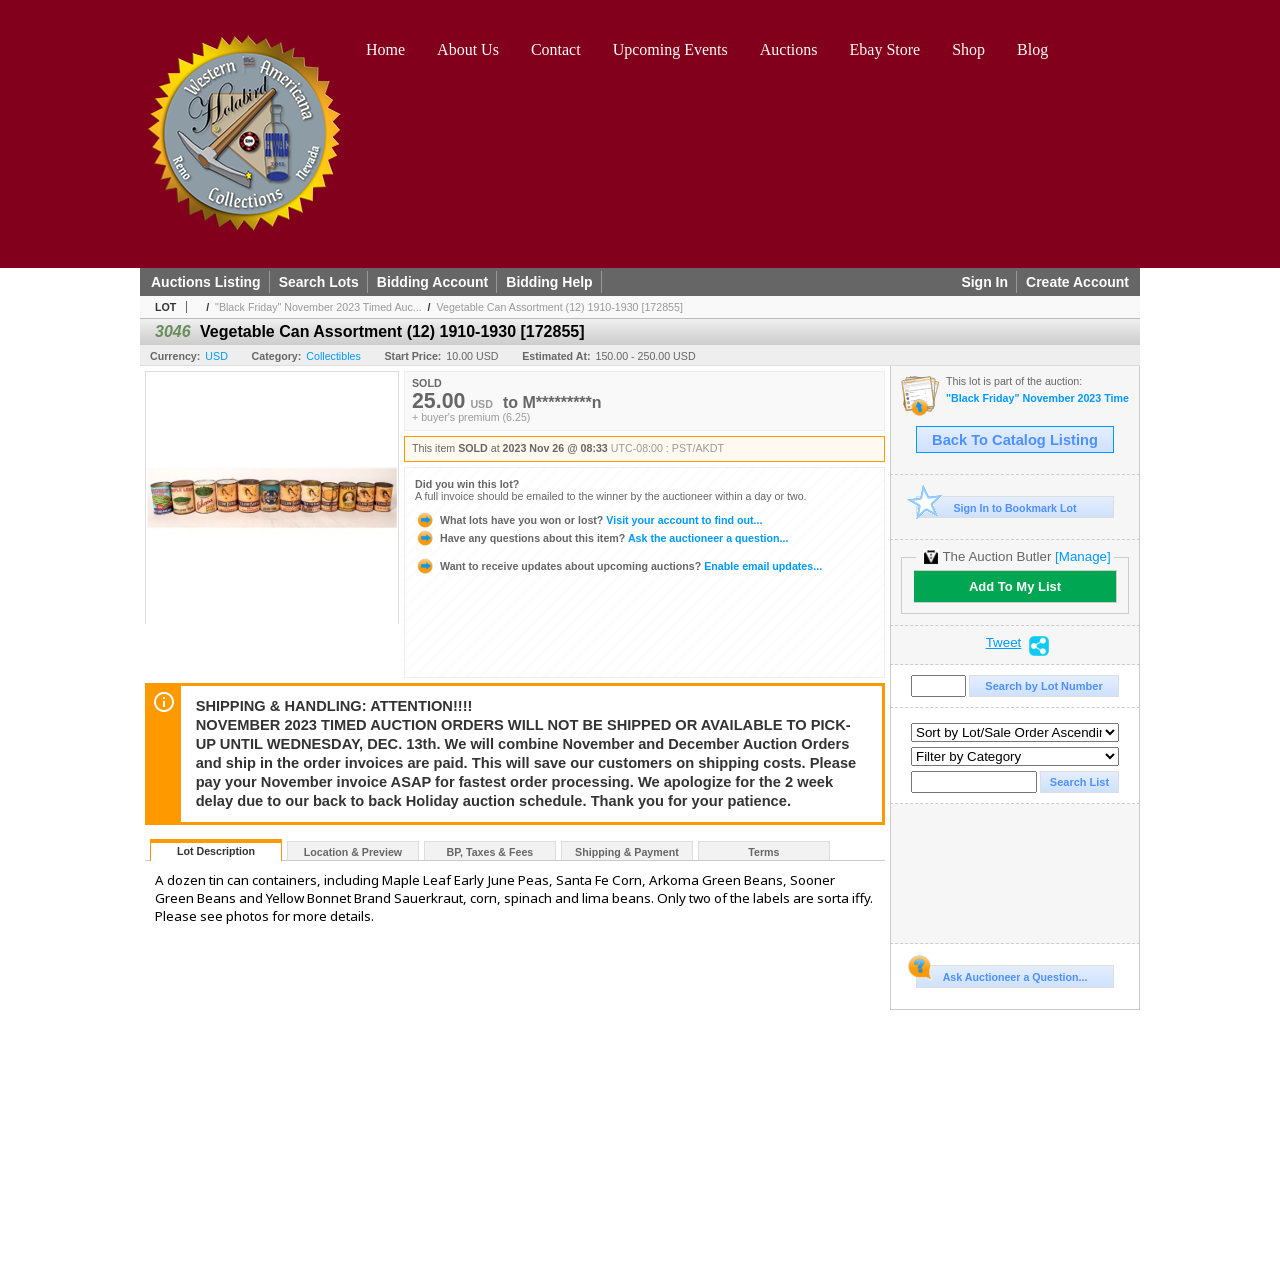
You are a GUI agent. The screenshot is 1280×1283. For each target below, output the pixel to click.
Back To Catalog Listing (1015, 440)
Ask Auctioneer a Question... (1001, 974)
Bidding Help (549, 282)
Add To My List (1015, 586)
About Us (468, 49)
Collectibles (333, 356)
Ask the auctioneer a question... (601, 538)
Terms (763, 852)
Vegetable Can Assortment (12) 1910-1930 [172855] (559, 307)
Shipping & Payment (627, 852)
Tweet (1004, 643)
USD (216, 356)
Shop (968, 49)
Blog (1032, 49)
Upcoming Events (670, 49)
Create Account (1077, 282)
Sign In (984, 282)
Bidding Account (432, 282)
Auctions (789, 49)
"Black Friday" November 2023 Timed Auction (1037, 398)
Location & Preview (353, 852)
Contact (556, 49)
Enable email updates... (618, 566)
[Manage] (1082, 556)
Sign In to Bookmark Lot (996, 507)
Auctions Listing (206, 282)
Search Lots (319, 282)
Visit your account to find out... (588, 520)
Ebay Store (885, 49)
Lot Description (216, 851)
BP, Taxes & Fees (490, 852)
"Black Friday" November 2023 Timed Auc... (318, 307)
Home (385, 49)
